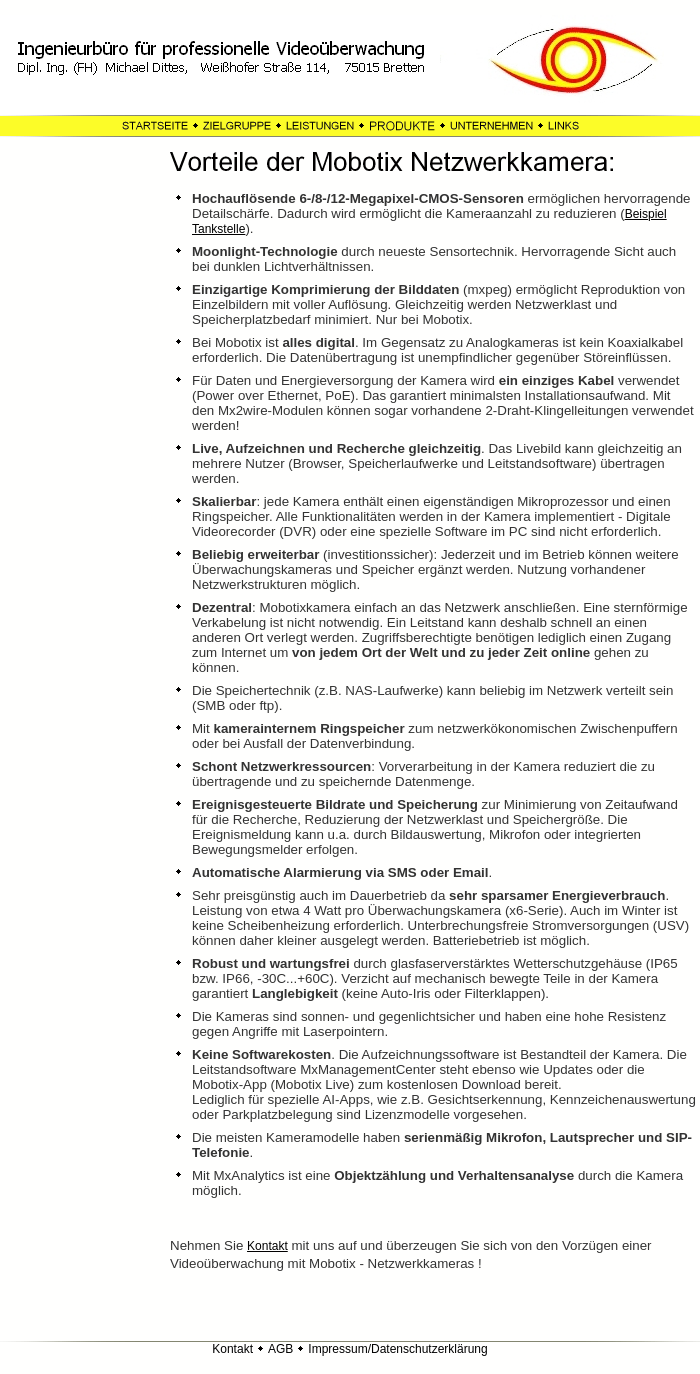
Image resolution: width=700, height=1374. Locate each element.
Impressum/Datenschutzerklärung (397, 1349)
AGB (280, 1349)
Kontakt (267, 1246)
